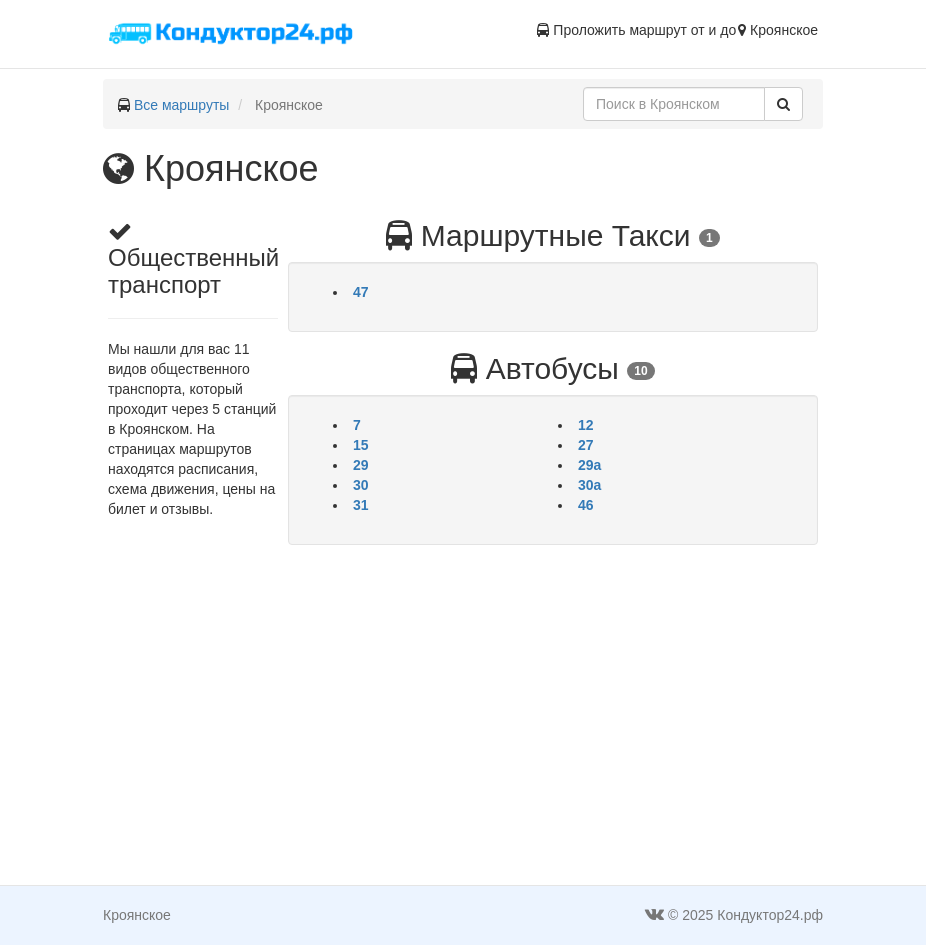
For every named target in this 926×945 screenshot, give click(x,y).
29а (589, 465)
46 (586, 505)
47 (361, 292)
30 (361, 485)
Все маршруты (182, 105)
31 (361, 505)
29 (361, 465)
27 (586, 445)
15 (361, 445)
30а (589, 485)
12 (586, 425)
